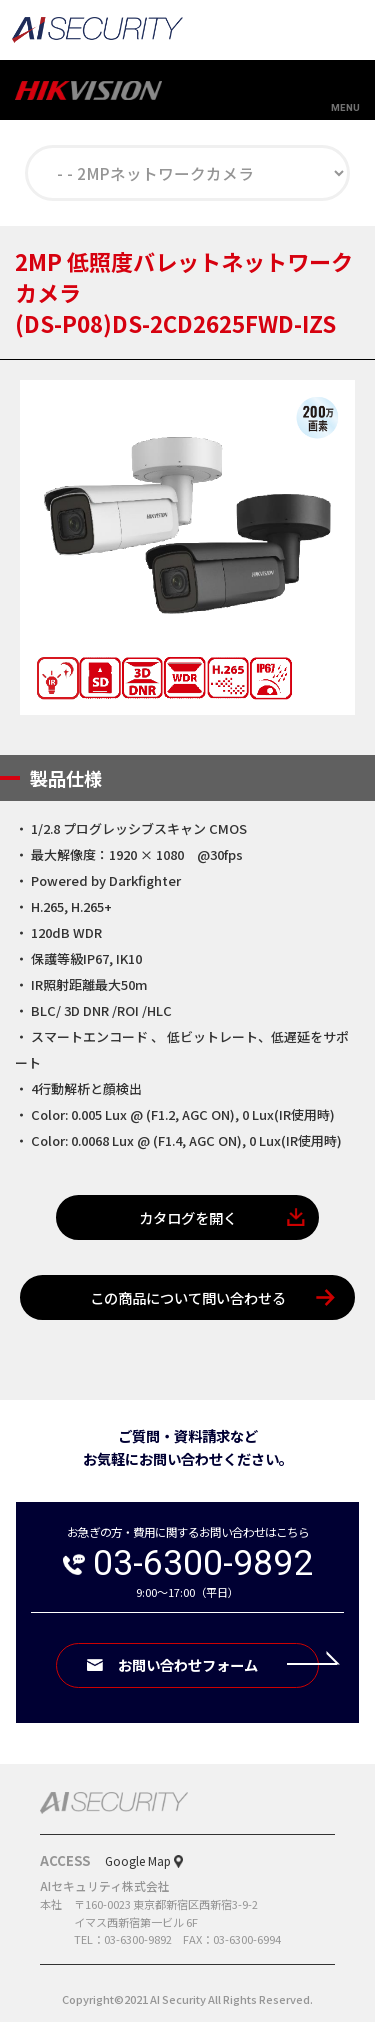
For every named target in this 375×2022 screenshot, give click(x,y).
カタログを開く (188, 1217)
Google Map (138, 1860)
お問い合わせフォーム (219, 1664)
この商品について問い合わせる (188, 1297)
